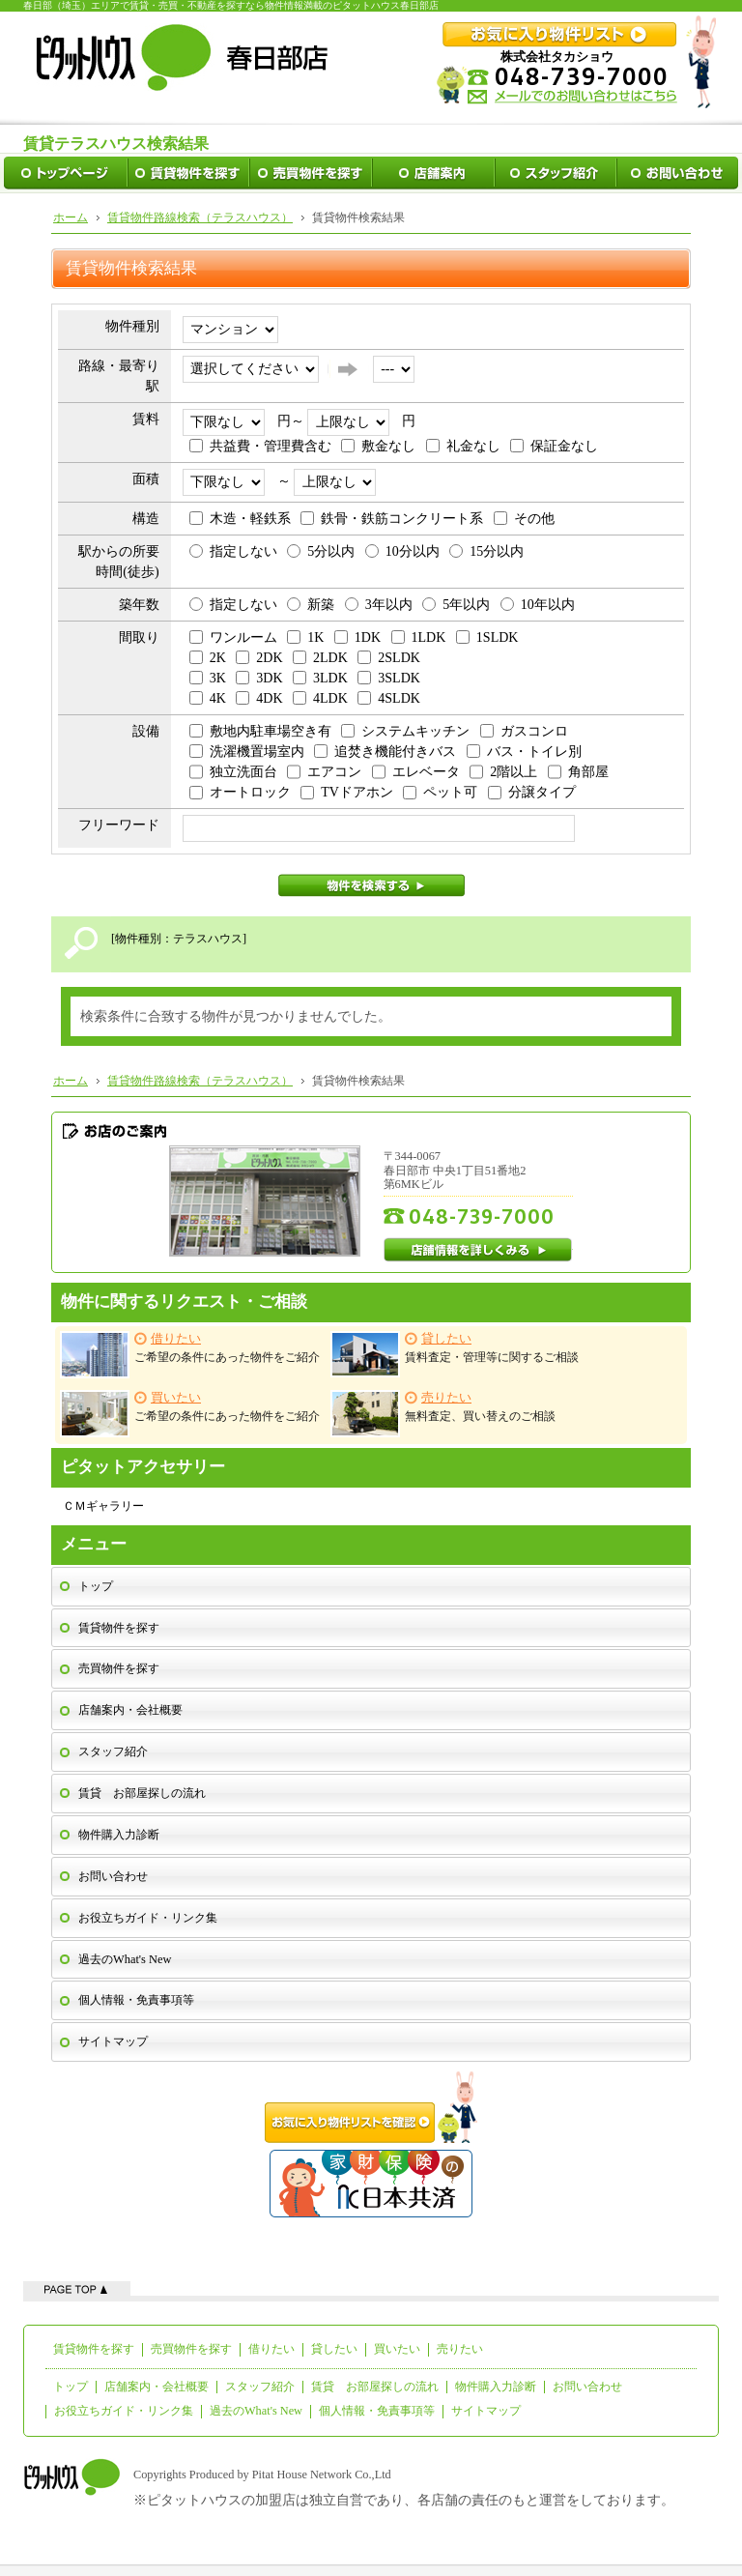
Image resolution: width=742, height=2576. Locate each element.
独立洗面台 (233, 772)
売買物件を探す (118, 1668)
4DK (259, 698)
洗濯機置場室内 (246, 751)
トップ (95, 1586)
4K (207, 698)
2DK (259, 658)
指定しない (233, 551)
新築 (310, 604)
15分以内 (486, 551)
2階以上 (503, 772)
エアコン (324, 772)
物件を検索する (371, 885)
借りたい (271, 2349)
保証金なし (554, 446)
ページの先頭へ (76, 2288)
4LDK (320, 698)
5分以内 (321, 551)
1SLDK (487, 637)
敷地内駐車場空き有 (260, 731)
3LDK (320, 678)
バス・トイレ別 (524, 751)
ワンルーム (233, 637)
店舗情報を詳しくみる (478, 1249)
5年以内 (456, 604)
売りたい (460, 2349)
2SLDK (388, 658)
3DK (259, 678)
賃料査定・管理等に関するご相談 (454, 1354)
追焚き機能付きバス (385, 751)
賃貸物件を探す (118, 1628)
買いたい (397, 2349)
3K (207, 678)
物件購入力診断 (118, 1834)
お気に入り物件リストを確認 (371, 2107)
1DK (357, 637)
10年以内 (537, 604)
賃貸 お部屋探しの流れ (142, 1793)
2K (207, 658)
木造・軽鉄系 (240, 518)
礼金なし (463, 446)
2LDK (320, 658)
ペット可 (440, 792)
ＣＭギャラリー (103, 1506)
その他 (524, 518)
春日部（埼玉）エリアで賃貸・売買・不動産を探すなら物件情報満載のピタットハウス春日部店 (231, 5)
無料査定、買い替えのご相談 (443, 1413)
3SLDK (388, 678)
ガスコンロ (524, 731)
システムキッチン (405, 731)
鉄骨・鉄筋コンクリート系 (391, 518)
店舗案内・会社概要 (130, 1710)
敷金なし (378, 446)
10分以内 (402, 551)
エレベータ (416, 772)
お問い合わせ (113, 1876)
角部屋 (578, 772)
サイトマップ (113, 2041)
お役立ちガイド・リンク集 (147, 1918)
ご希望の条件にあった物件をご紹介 (190, 1354)
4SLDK (388, 698)
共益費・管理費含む (260, 446)
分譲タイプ (532, 792)
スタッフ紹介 (113, 1751)
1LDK (418, 637)
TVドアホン (346, 792)
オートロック (240, 792)
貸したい (334, 2349)
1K (305, 637)
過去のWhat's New (124, 1959)
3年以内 (379, 604)
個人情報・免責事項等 (136, 2000)
